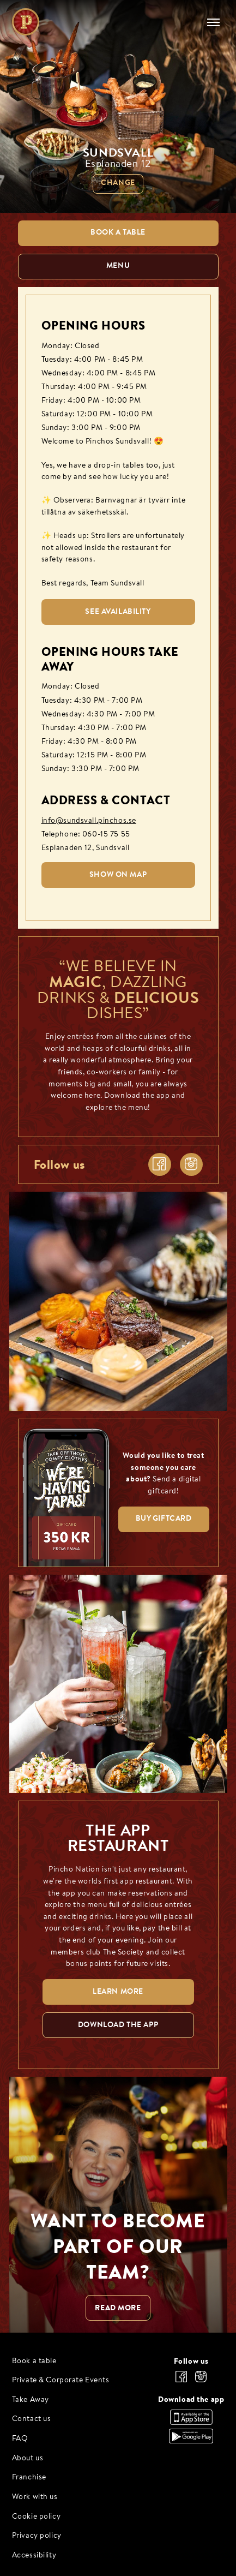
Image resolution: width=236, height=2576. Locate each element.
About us (28, 2458)
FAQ (20, 2439)
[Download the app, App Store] (191, 2422)
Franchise (29, 2477)
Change (118, 183)
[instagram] (191, 1164)
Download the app (191, 2399)
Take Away (30, 2400)
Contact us (31, 2419)
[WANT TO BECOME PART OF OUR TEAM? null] (118, 2205)
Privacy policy (37, 2536)
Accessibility (34, 2555)
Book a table (34, 2361)
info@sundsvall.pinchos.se (88, 821)
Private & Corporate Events (61, 2380)
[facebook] (159, 1164)
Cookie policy (36, 2517)
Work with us (35, 2497)
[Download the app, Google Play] (191, 2440)
